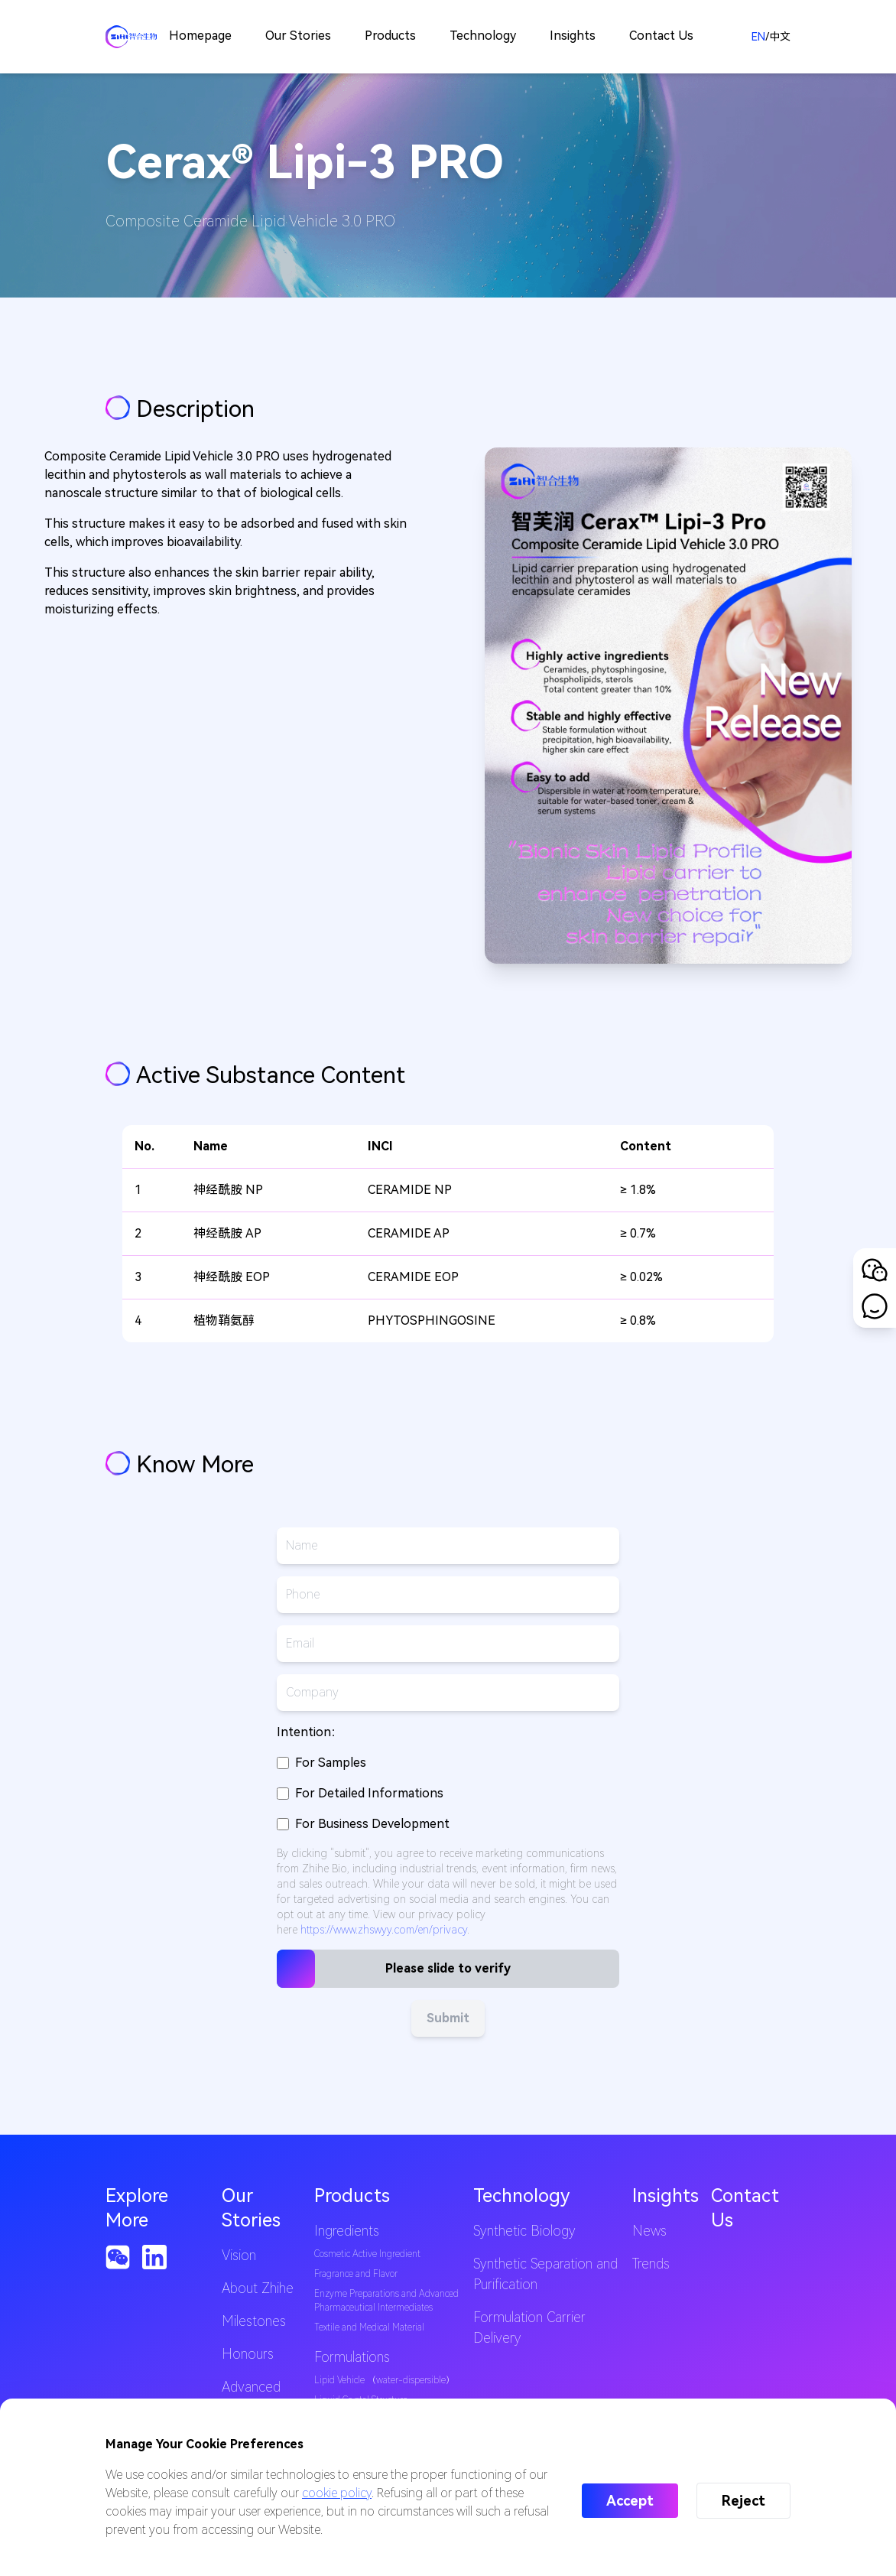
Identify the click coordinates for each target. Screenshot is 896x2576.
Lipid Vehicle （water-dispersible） (384, 2380)
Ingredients (346, 2231)
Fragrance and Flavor (356, 2274)
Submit (448, 2018)
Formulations (352, 2357)
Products (390, 35)
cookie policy (337, 2493)
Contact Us (661, 35)
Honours (248, 2354)
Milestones (254, 2321)
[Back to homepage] (131, 36)
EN (758, 37)
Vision (239, 2255)
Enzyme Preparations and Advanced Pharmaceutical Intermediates (386, 2300)
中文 (779, 37)
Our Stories (298, 35)
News (649, 2231)
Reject (743, 2501)
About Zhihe (258, 2288)
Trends (651, 2264)
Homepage (200, 35)
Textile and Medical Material (369, 2327)
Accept (630, 2501)
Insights (573, 35)
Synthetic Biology (524, 2231)
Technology (483, 35)
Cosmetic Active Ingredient (367, 2254)
